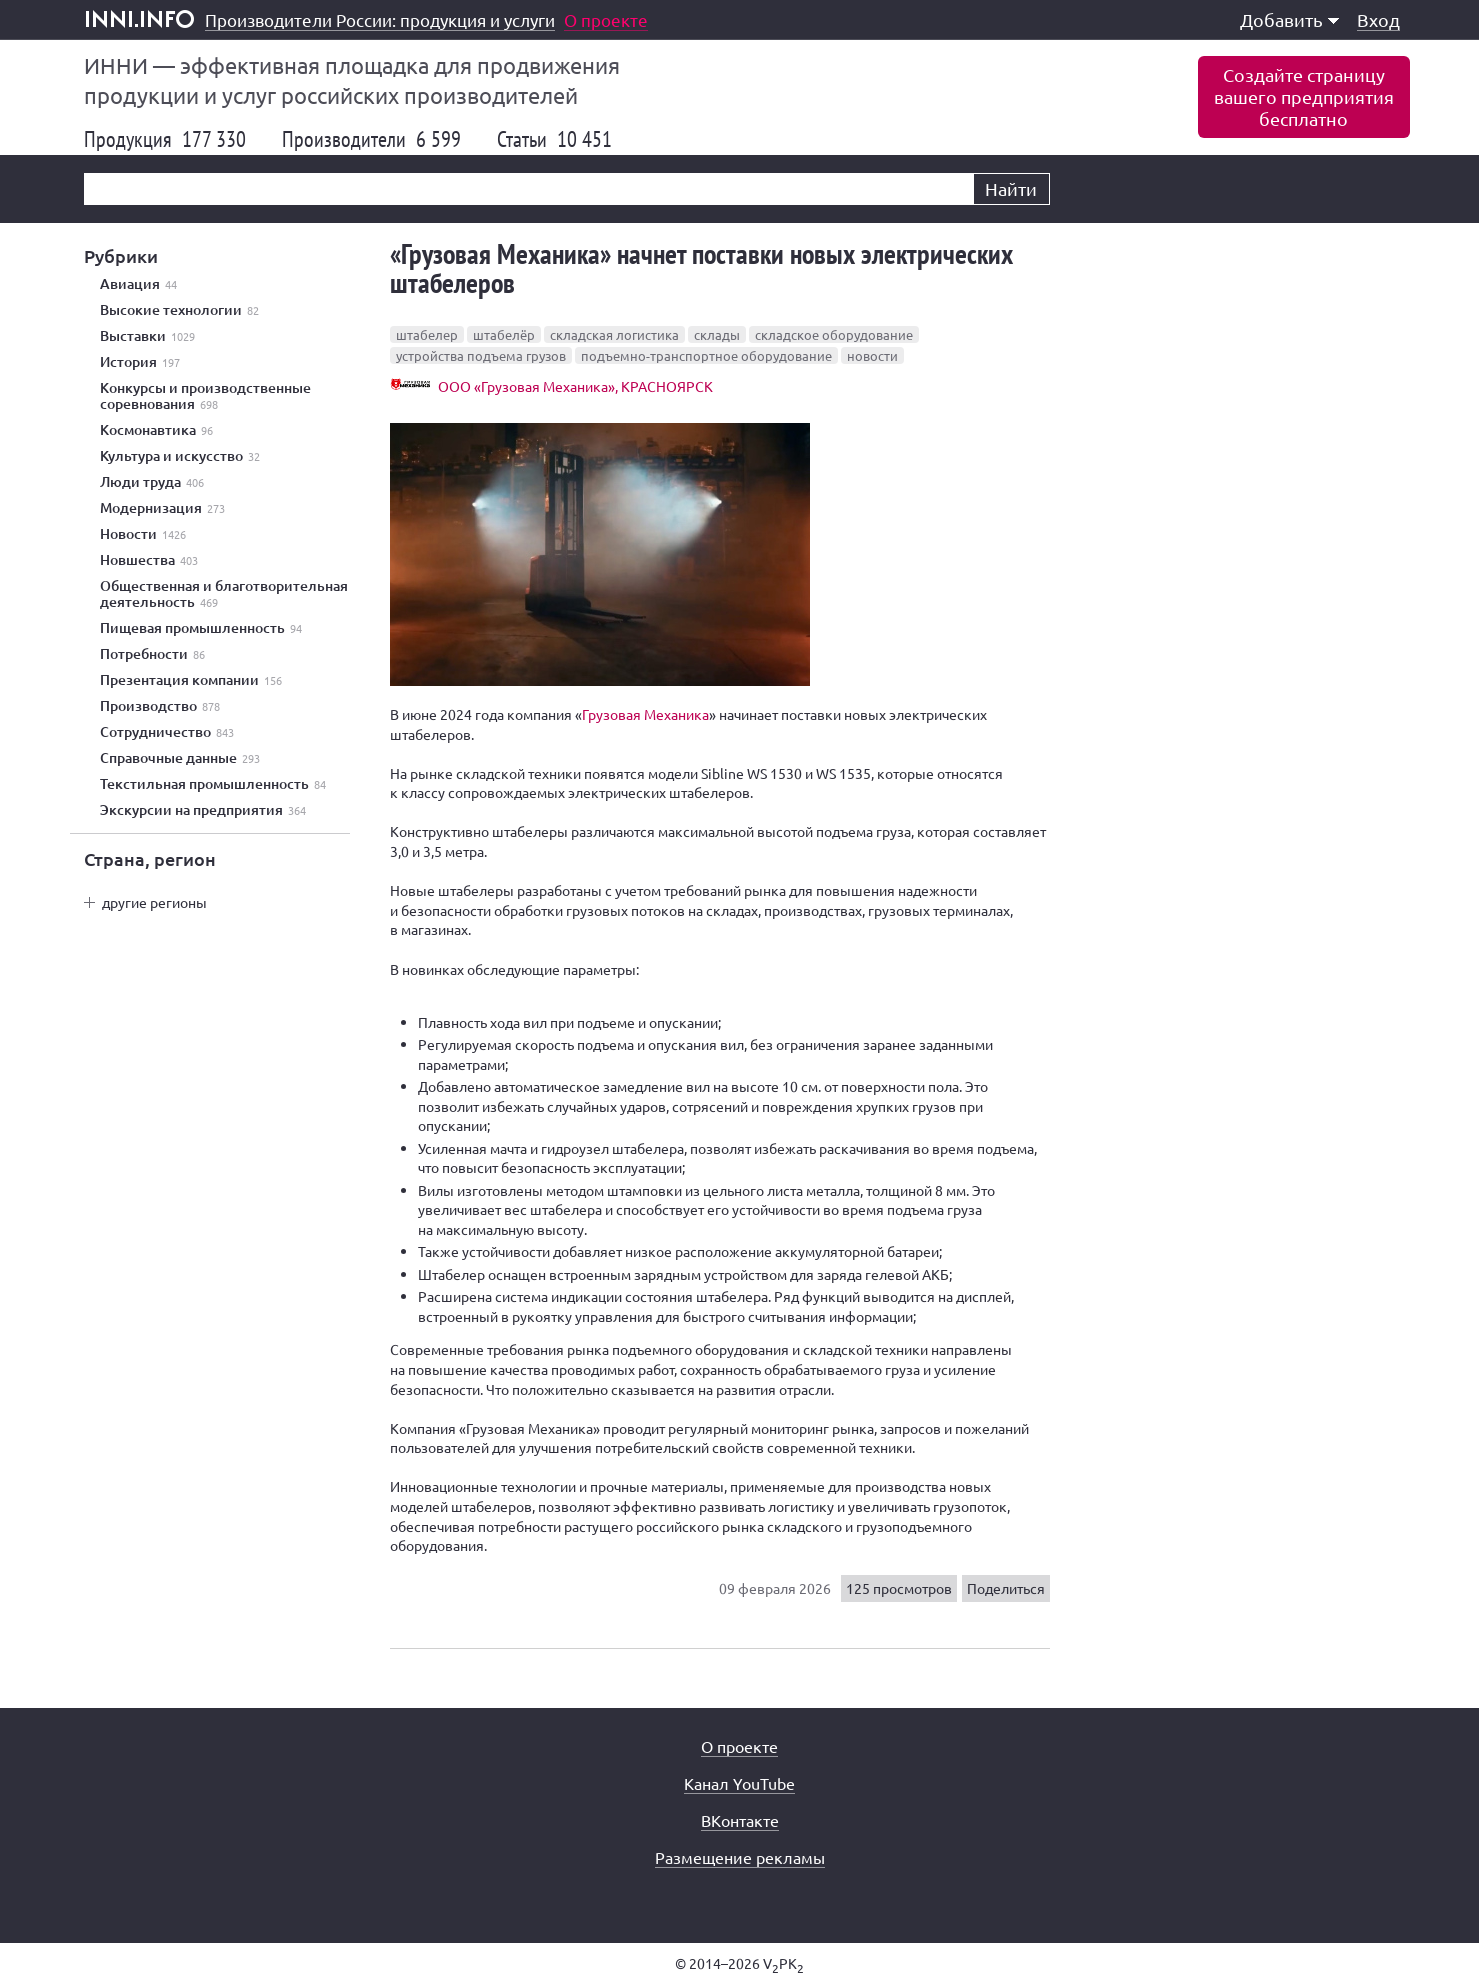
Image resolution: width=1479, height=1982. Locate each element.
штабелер (427, 334)
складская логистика (614, 334)
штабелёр (504, 334)
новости (872, 355)
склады (717, 334)
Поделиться (1006, 1588)
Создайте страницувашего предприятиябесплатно (1304, 96)
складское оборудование (834, 334)
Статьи (554, 139)
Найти (1011, 188)
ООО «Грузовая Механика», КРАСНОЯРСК (575, 386)
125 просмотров (899, 1588)
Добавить (1289, 19)
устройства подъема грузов (481, 355)
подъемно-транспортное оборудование (706, 355)
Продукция (165, 139)
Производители (371, 139)
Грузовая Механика (645, 714)
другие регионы (154, 902)
